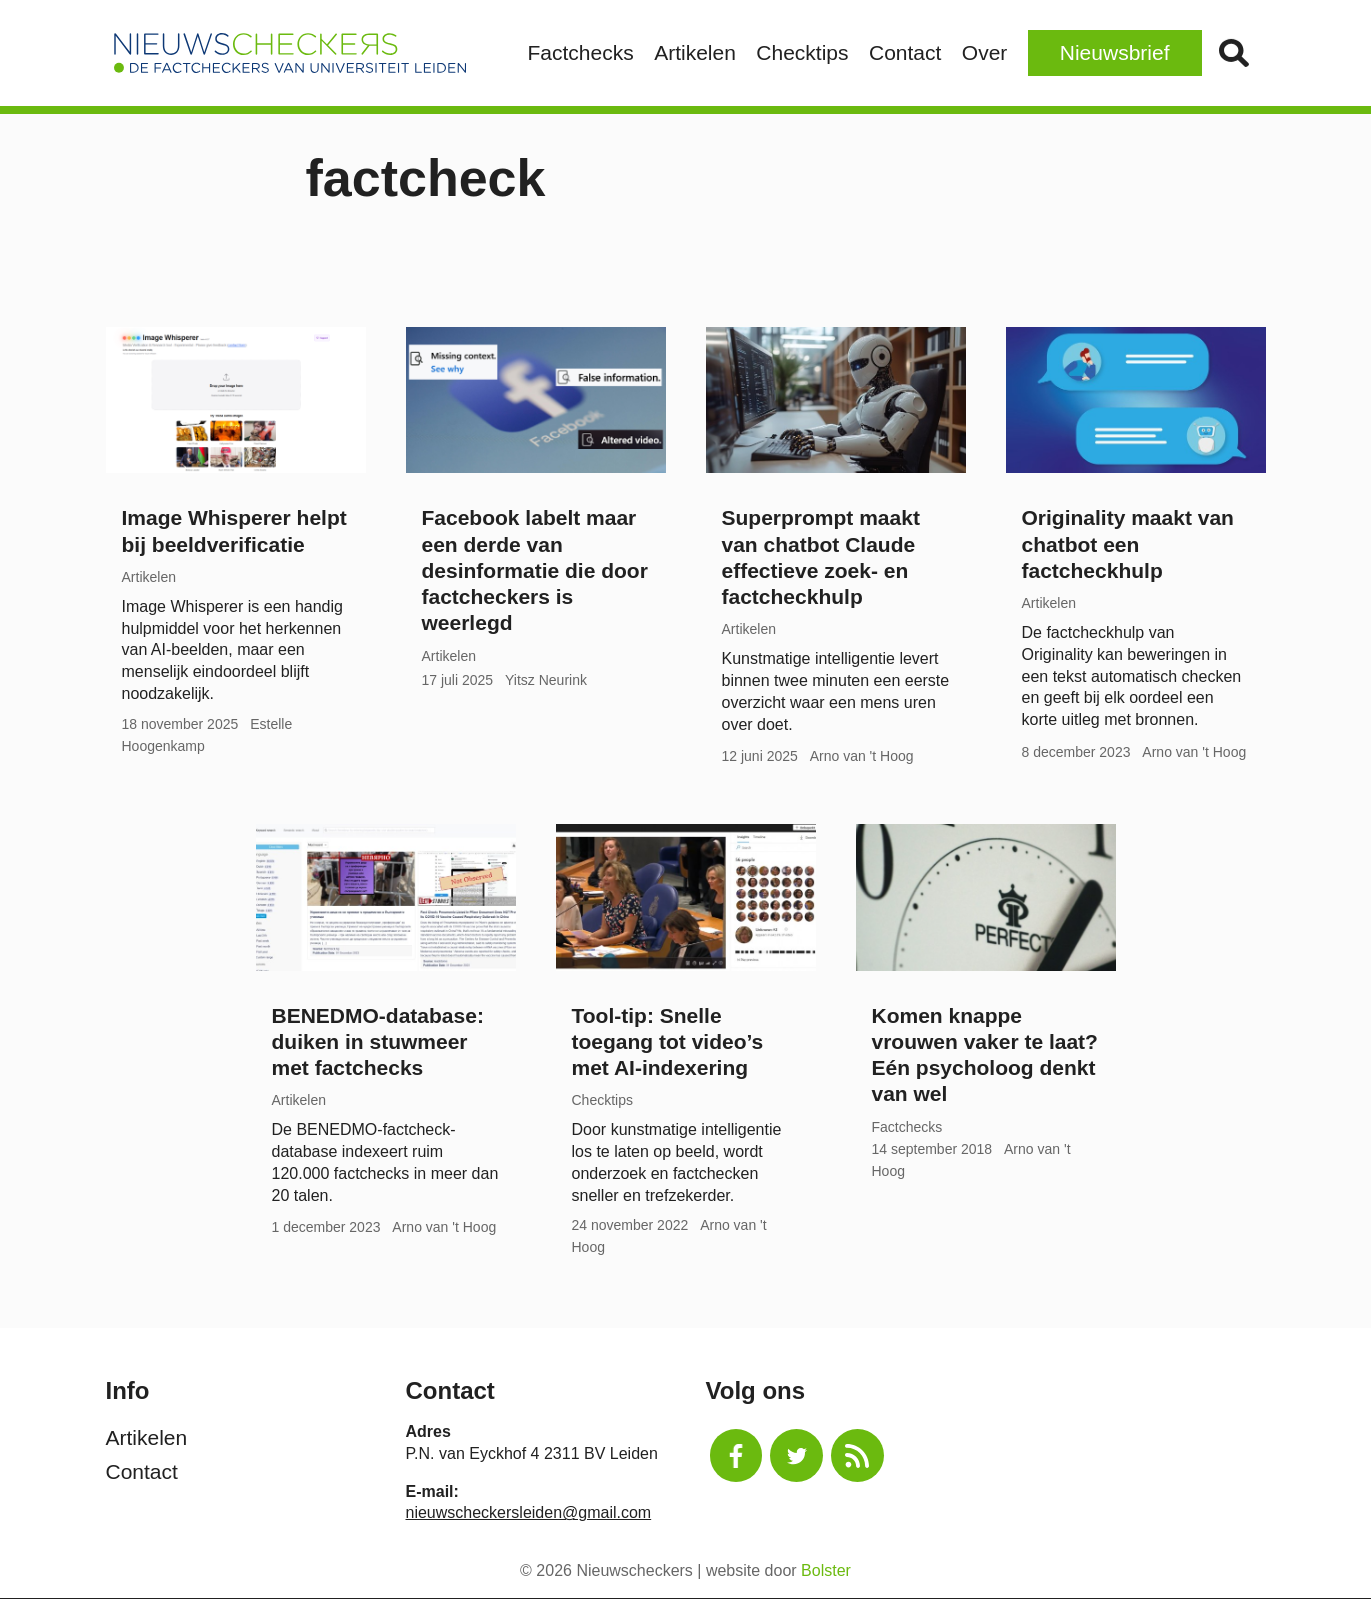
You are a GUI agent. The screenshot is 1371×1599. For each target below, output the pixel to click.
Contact (905, 52)
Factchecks (581, 52)
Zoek (1233, 53)
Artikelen (695, 52)
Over (985, 52)
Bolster (826, 1570)
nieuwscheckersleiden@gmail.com (529, 1512)
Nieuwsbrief (1115, 52)
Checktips (802, 52)
